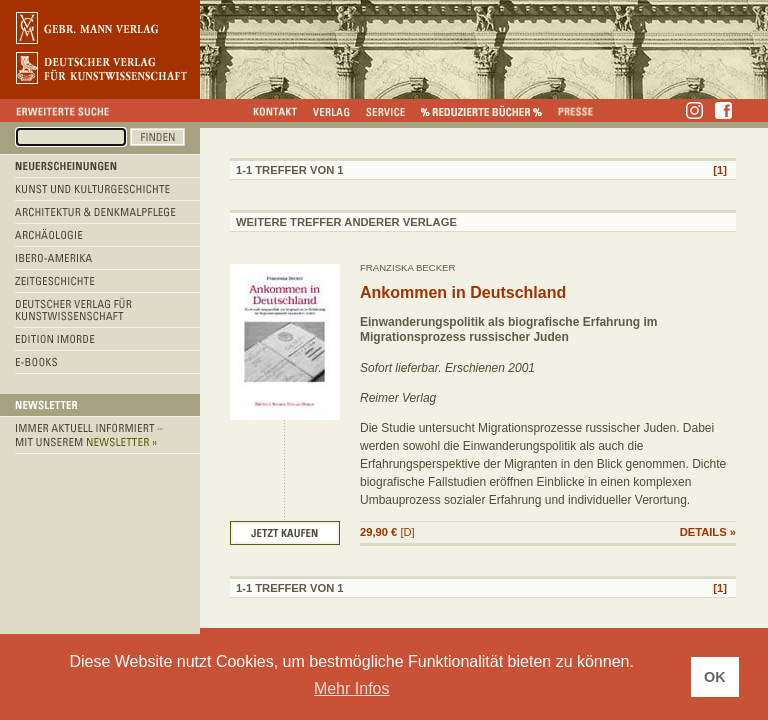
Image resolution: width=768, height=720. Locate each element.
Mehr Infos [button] (352, 688)
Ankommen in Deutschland (463, 292)
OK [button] (715, 677)
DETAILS (703, 532)
